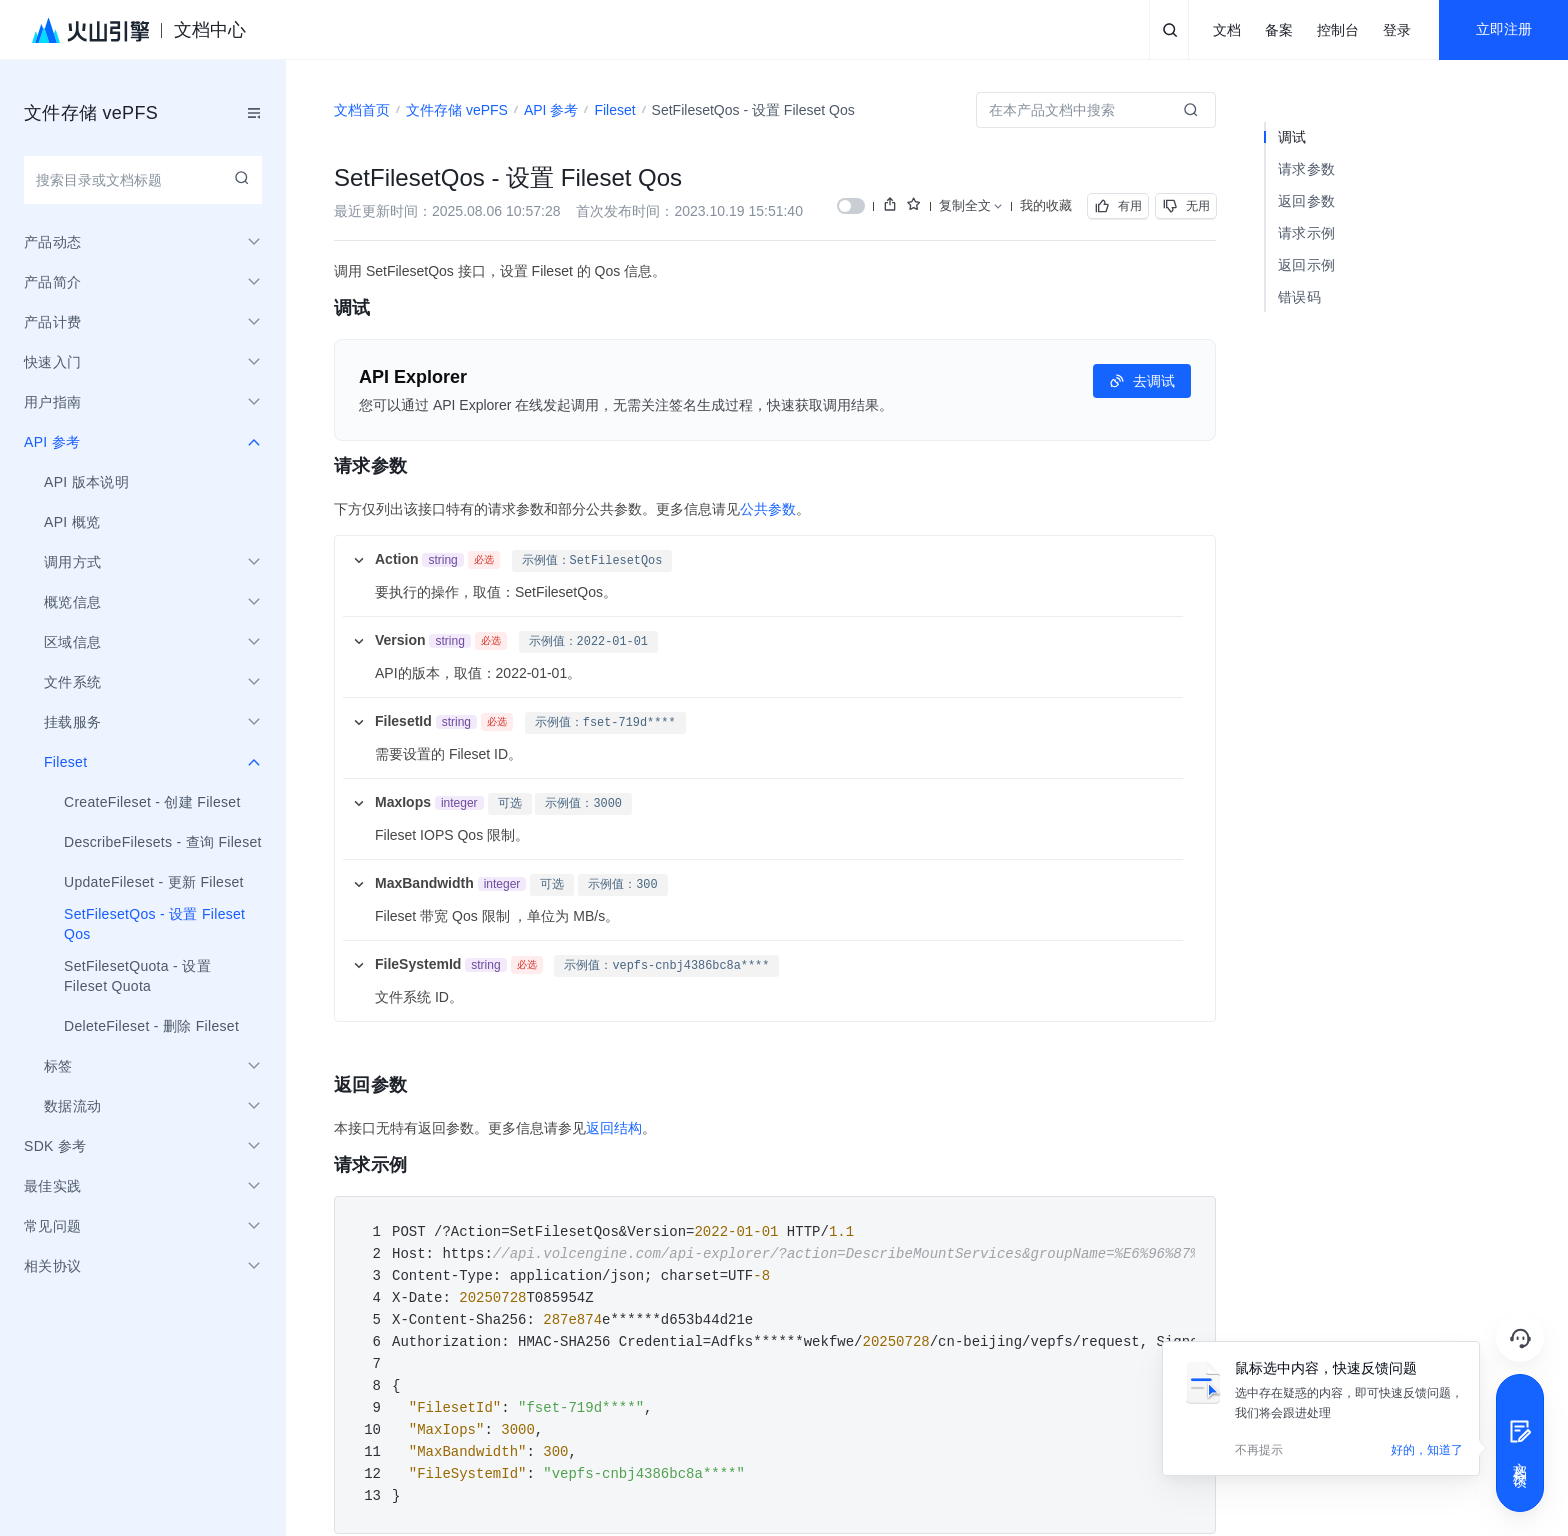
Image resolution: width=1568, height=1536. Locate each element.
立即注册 (1504, 29)
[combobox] (143, 180)
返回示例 (1306, 265)
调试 (1292, 137)
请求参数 (1306, 169)
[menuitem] (143, 482)
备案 (1279, 30)
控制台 (1338, 30)
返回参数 (1306, 201)
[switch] (851, 206)
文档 (1227, 30)
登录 (1397, 30)
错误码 (1299, 297)
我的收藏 (1046, 205)
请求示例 (1306, 233)
